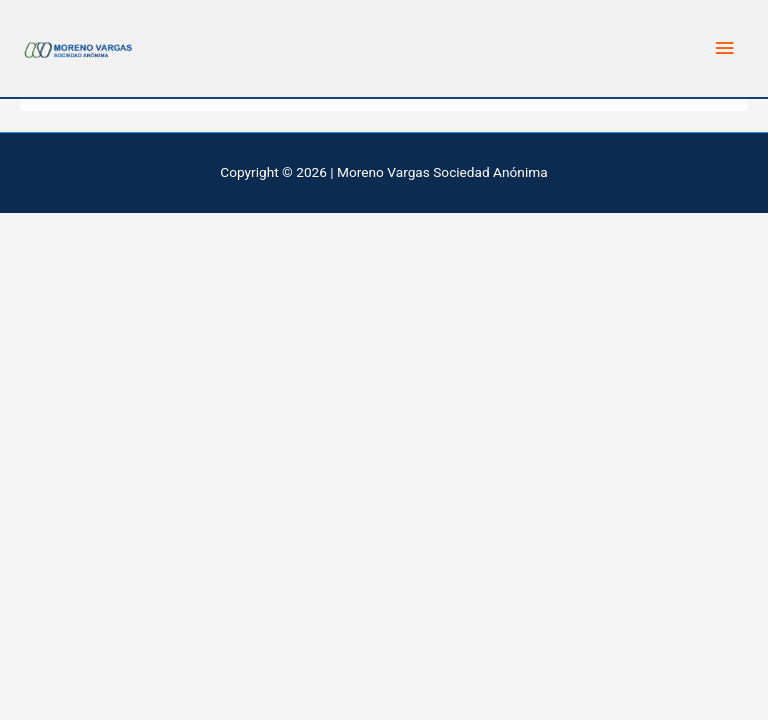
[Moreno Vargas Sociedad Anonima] (80, 48)
